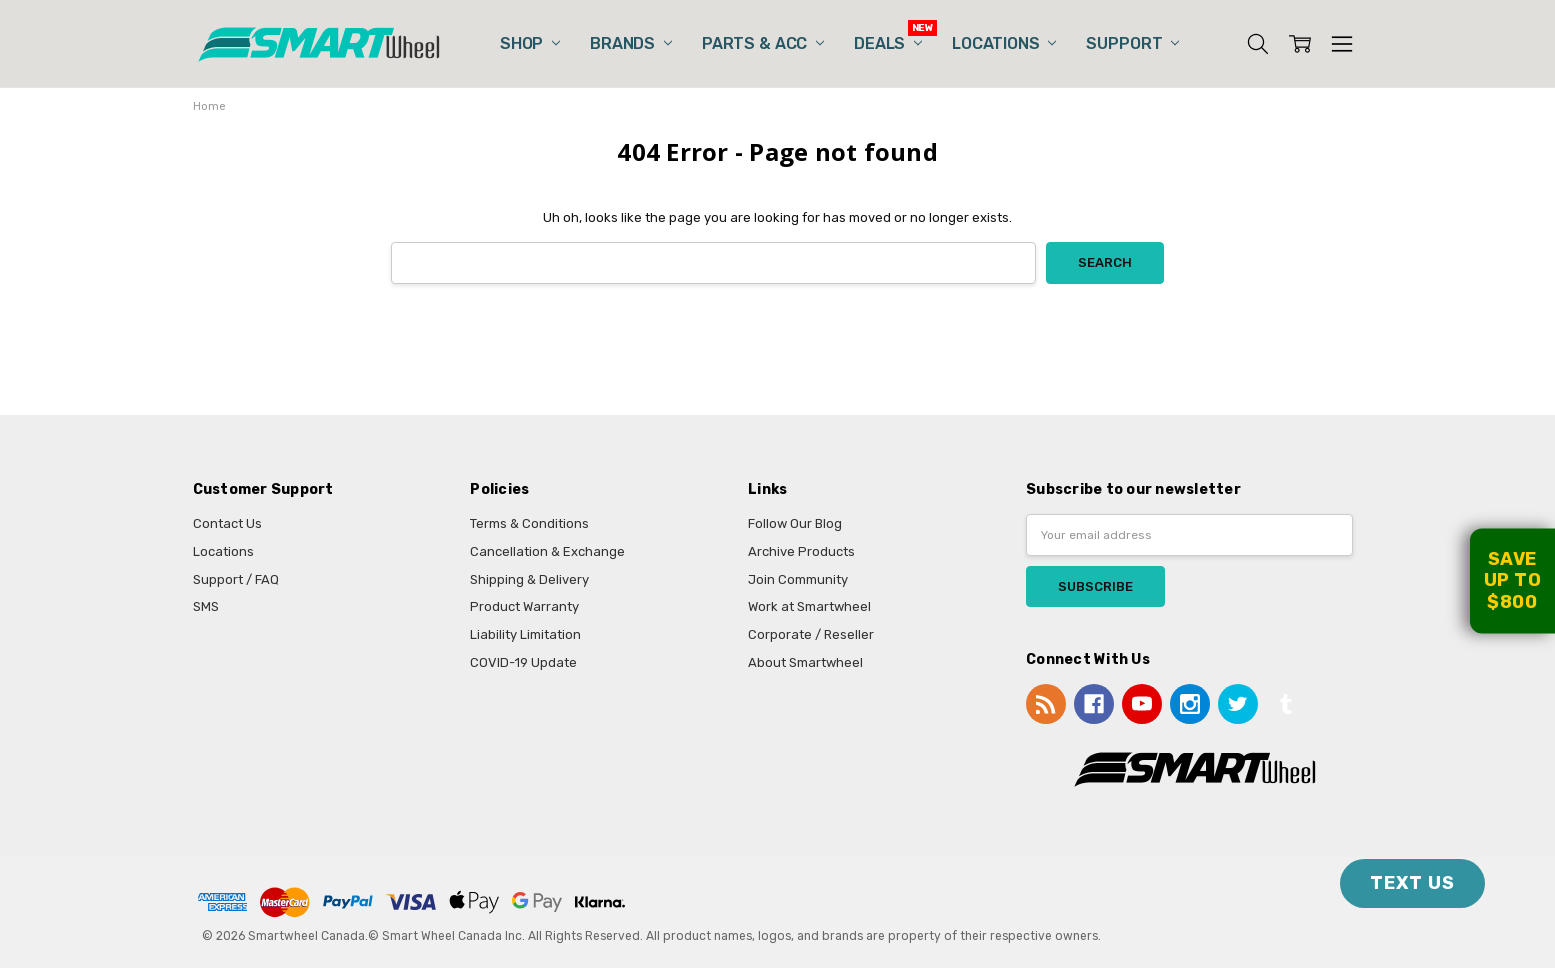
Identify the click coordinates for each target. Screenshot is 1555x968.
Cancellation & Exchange (547, 551)
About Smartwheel (805, 662)
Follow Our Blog (795, 523)
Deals (888, 43)
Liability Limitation (525, 634)
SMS (206, 606)
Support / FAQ (236, 579)
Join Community (798, 579)
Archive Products (801, 551)
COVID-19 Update (523, 662)
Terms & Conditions (529, 523)
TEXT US (1412, 883)
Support (1132, 43)
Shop (530, 43)
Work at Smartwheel (809, 606)
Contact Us (227, 523)
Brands (631, 43)
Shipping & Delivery (529, 579)
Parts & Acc (763, 43)
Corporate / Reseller (811, 634)
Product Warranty (524, 606)
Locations (1004, 43)
